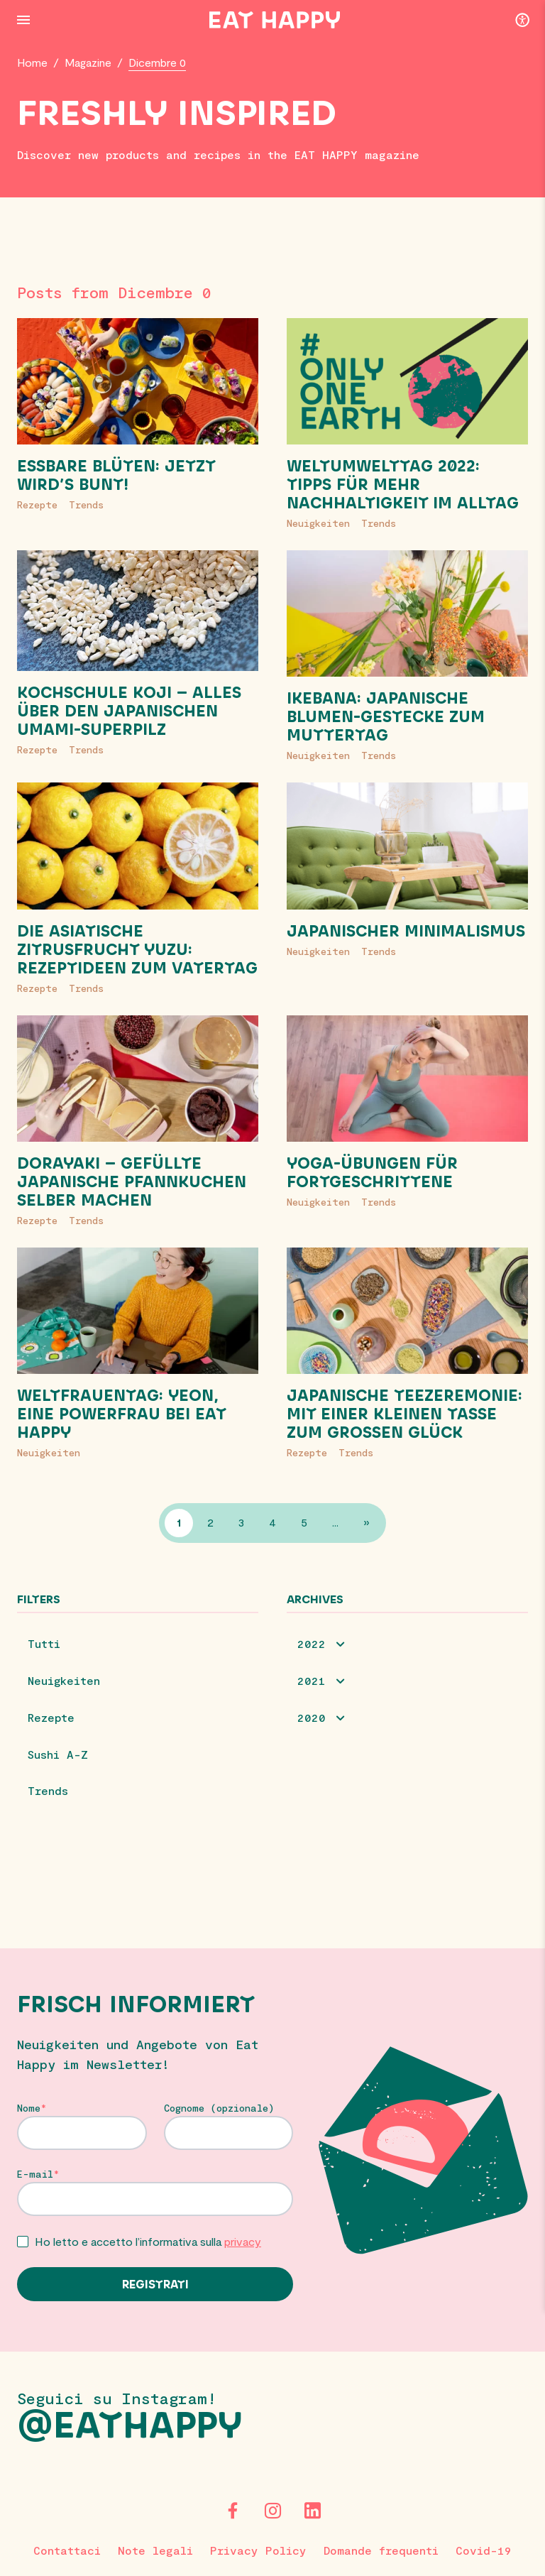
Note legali (155, 2550)
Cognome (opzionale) (219, 2109)
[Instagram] (272, 2510)
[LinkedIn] (312, 2510)
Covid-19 (484, 2550)
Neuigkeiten (318, 523)
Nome (28, 2109)
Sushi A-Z (58, 1755)
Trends (86, 504)
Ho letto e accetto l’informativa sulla (148, 2242)
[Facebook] (232, 2510)
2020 (311, 1718)
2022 (311, 1644)
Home (32, 62)
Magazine (89, 62)
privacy (242, 2242)
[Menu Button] (23, 20)
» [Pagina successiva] (366, 1522)
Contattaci (67, 2550)
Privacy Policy (258, 2550)
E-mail (35, 2175)
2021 (311, 1681)
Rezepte (37, 504)
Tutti (44, 1644)
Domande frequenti (381, 2550)
